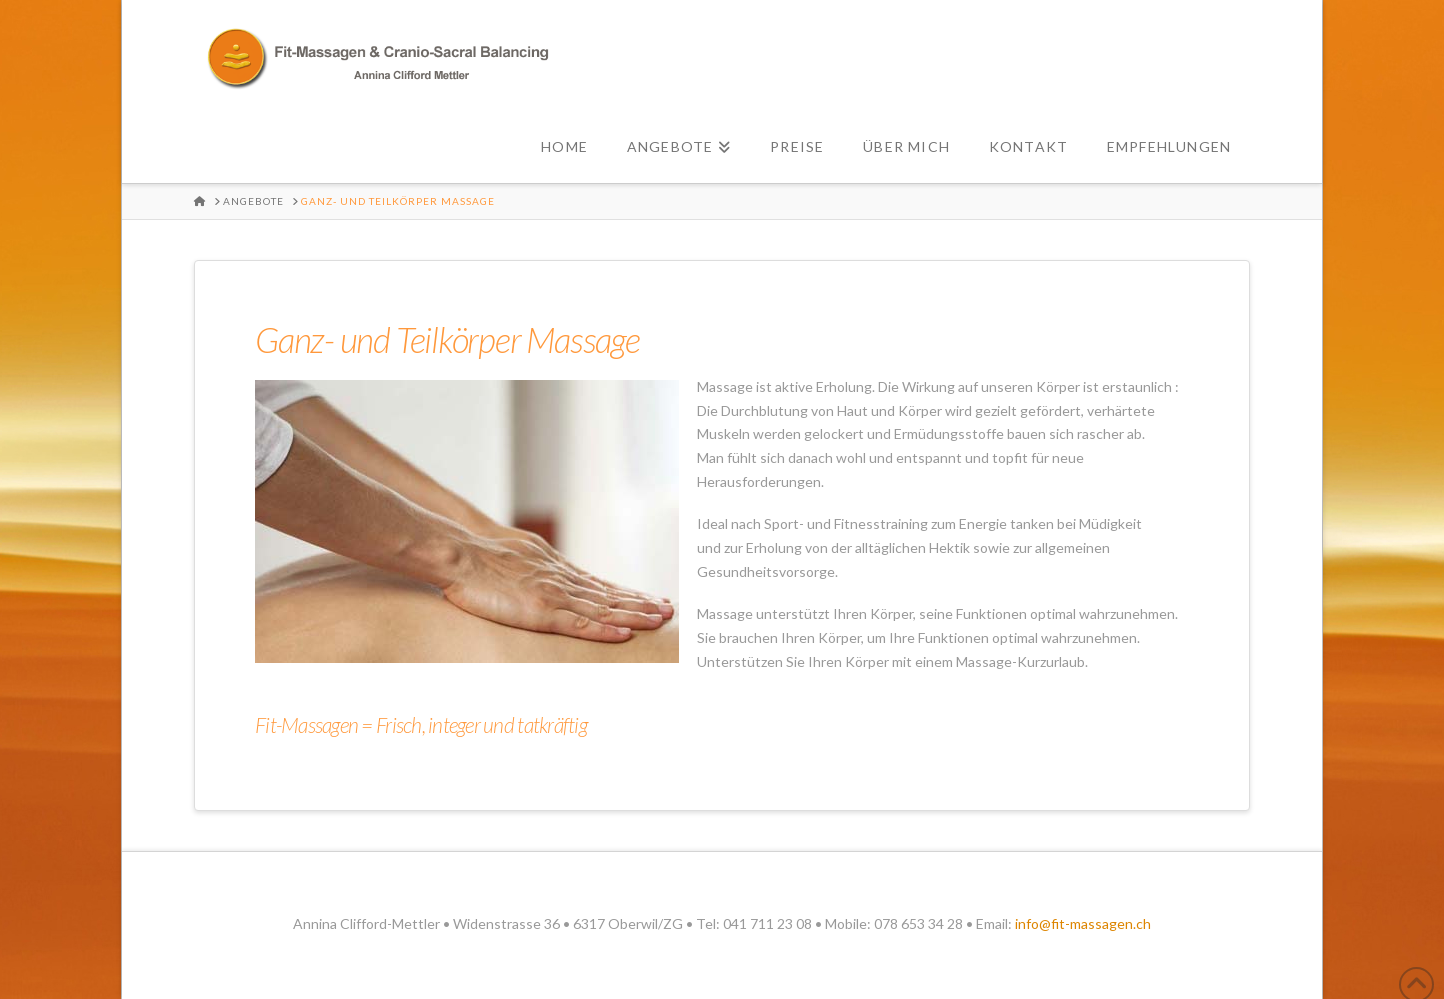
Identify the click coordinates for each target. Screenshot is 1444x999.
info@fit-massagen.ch (1083, 923)
